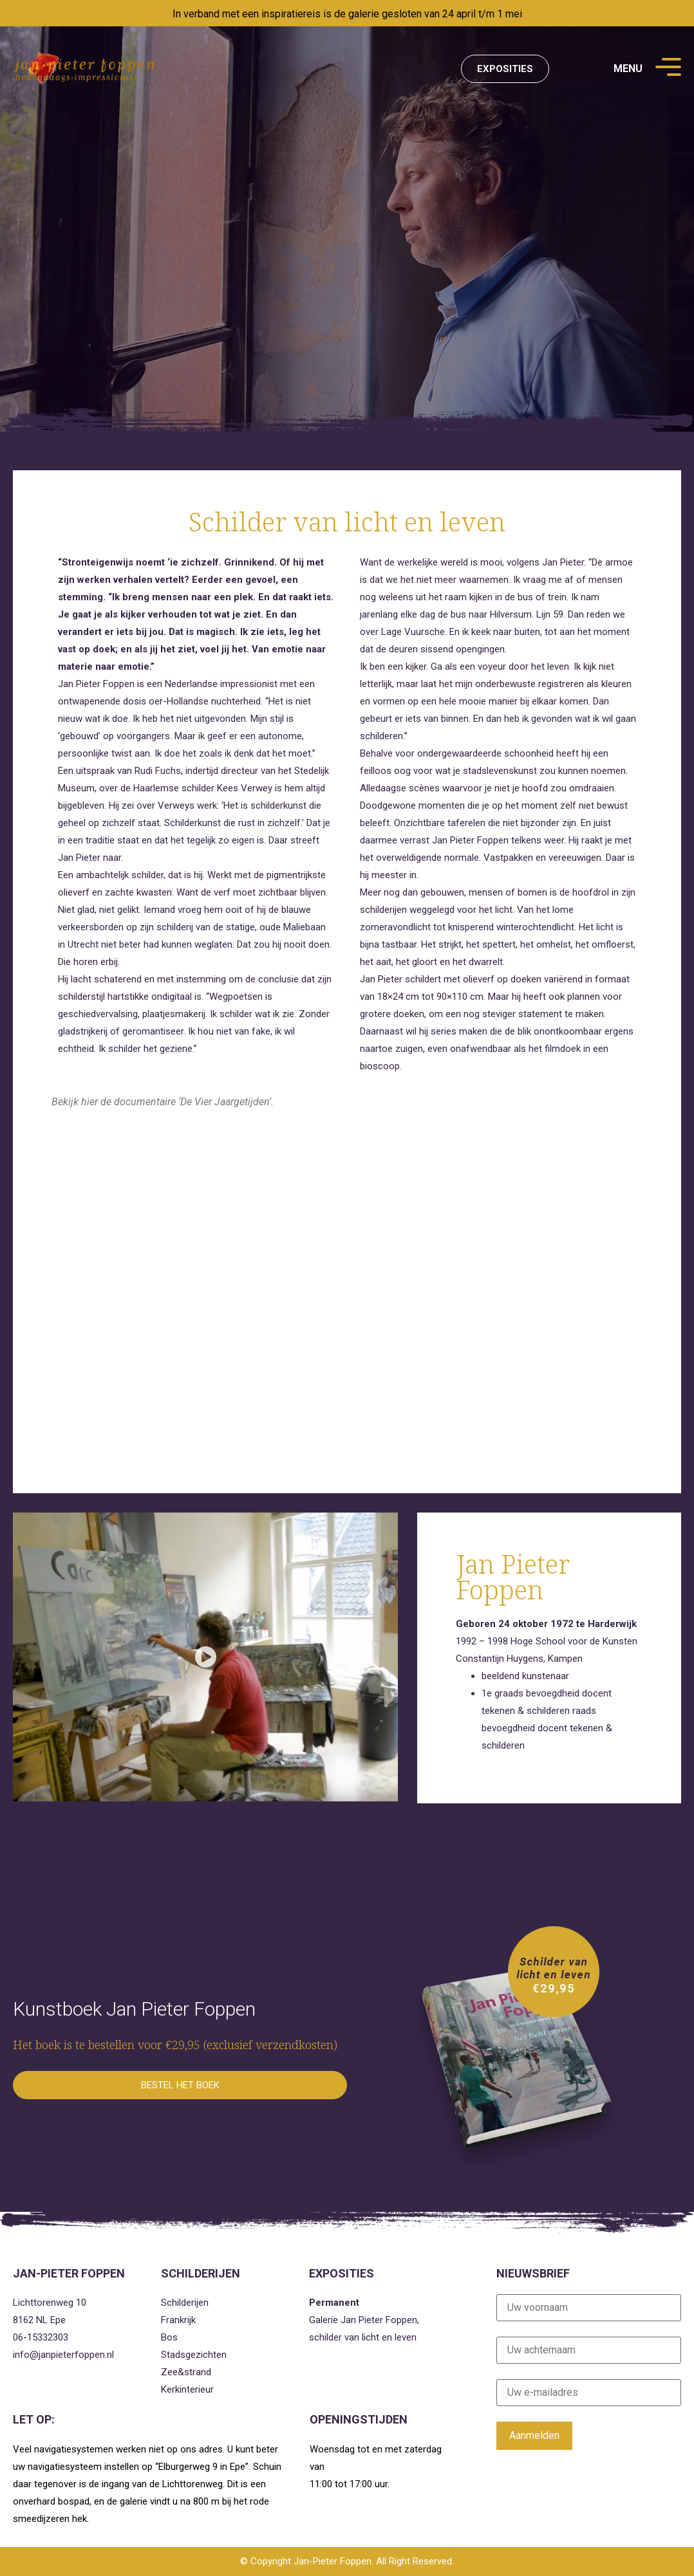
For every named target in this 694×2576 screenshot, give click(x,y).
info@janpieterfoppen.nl (63, 2354)
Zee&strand (186, 2372)
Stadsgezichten (194, 2354)
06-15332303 (40, 2337)
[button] (205, 1657)
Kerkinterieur (187, 2389)
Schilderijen (185, 2302)
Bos (169, 2337)
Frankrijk (178, 2320)
